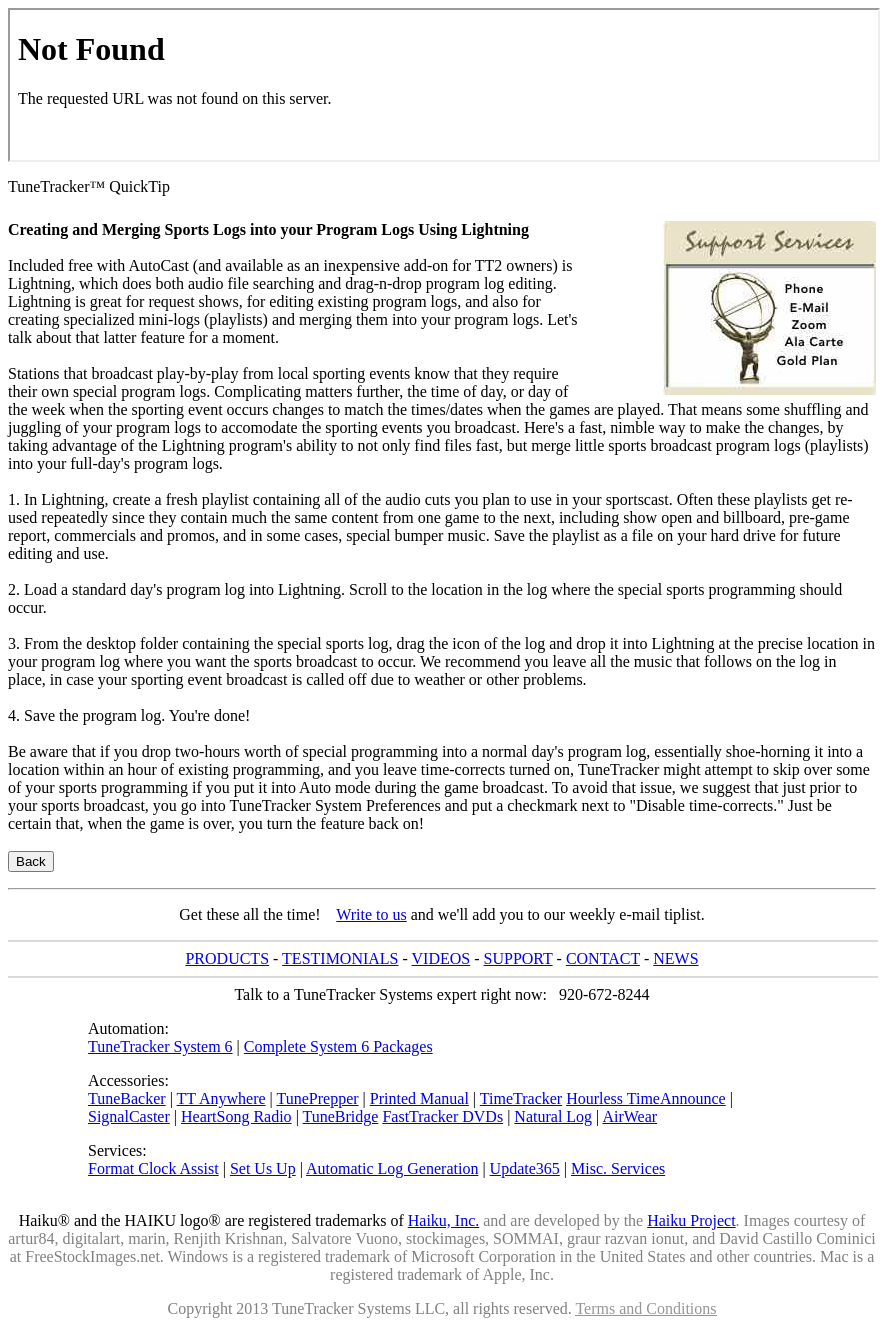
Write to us (371, 914)
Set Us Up (263, 1168)
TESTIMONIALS (340, 958)
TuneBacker (127, 1098)
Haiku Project (691, 1220)
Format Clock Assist (153, 1168)
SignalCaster (129, 1116)
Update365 (525, 1168)
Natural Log (553, 1116)
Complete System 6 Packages (338, 1046)
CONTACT (603, 958)
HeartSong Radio (236, 1116)
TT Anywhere (221, 1098)
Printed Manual (419, 1098)
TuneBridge (341, 1116)
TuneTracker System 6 (160, 1046)
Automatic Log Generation (392, 1168)
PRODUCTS (227, 958)
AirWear (629, 1116)
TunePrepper (317, 1098)
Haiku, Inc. (444, 1220)
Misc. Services (618, 1168)
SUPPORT (518, 958)
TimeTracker (521, 1098)
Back (31, 861)
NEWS (675, 958)
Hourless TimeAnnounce (646, 1098)
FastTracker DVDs (442, 1116)
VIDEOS (441, 958)
